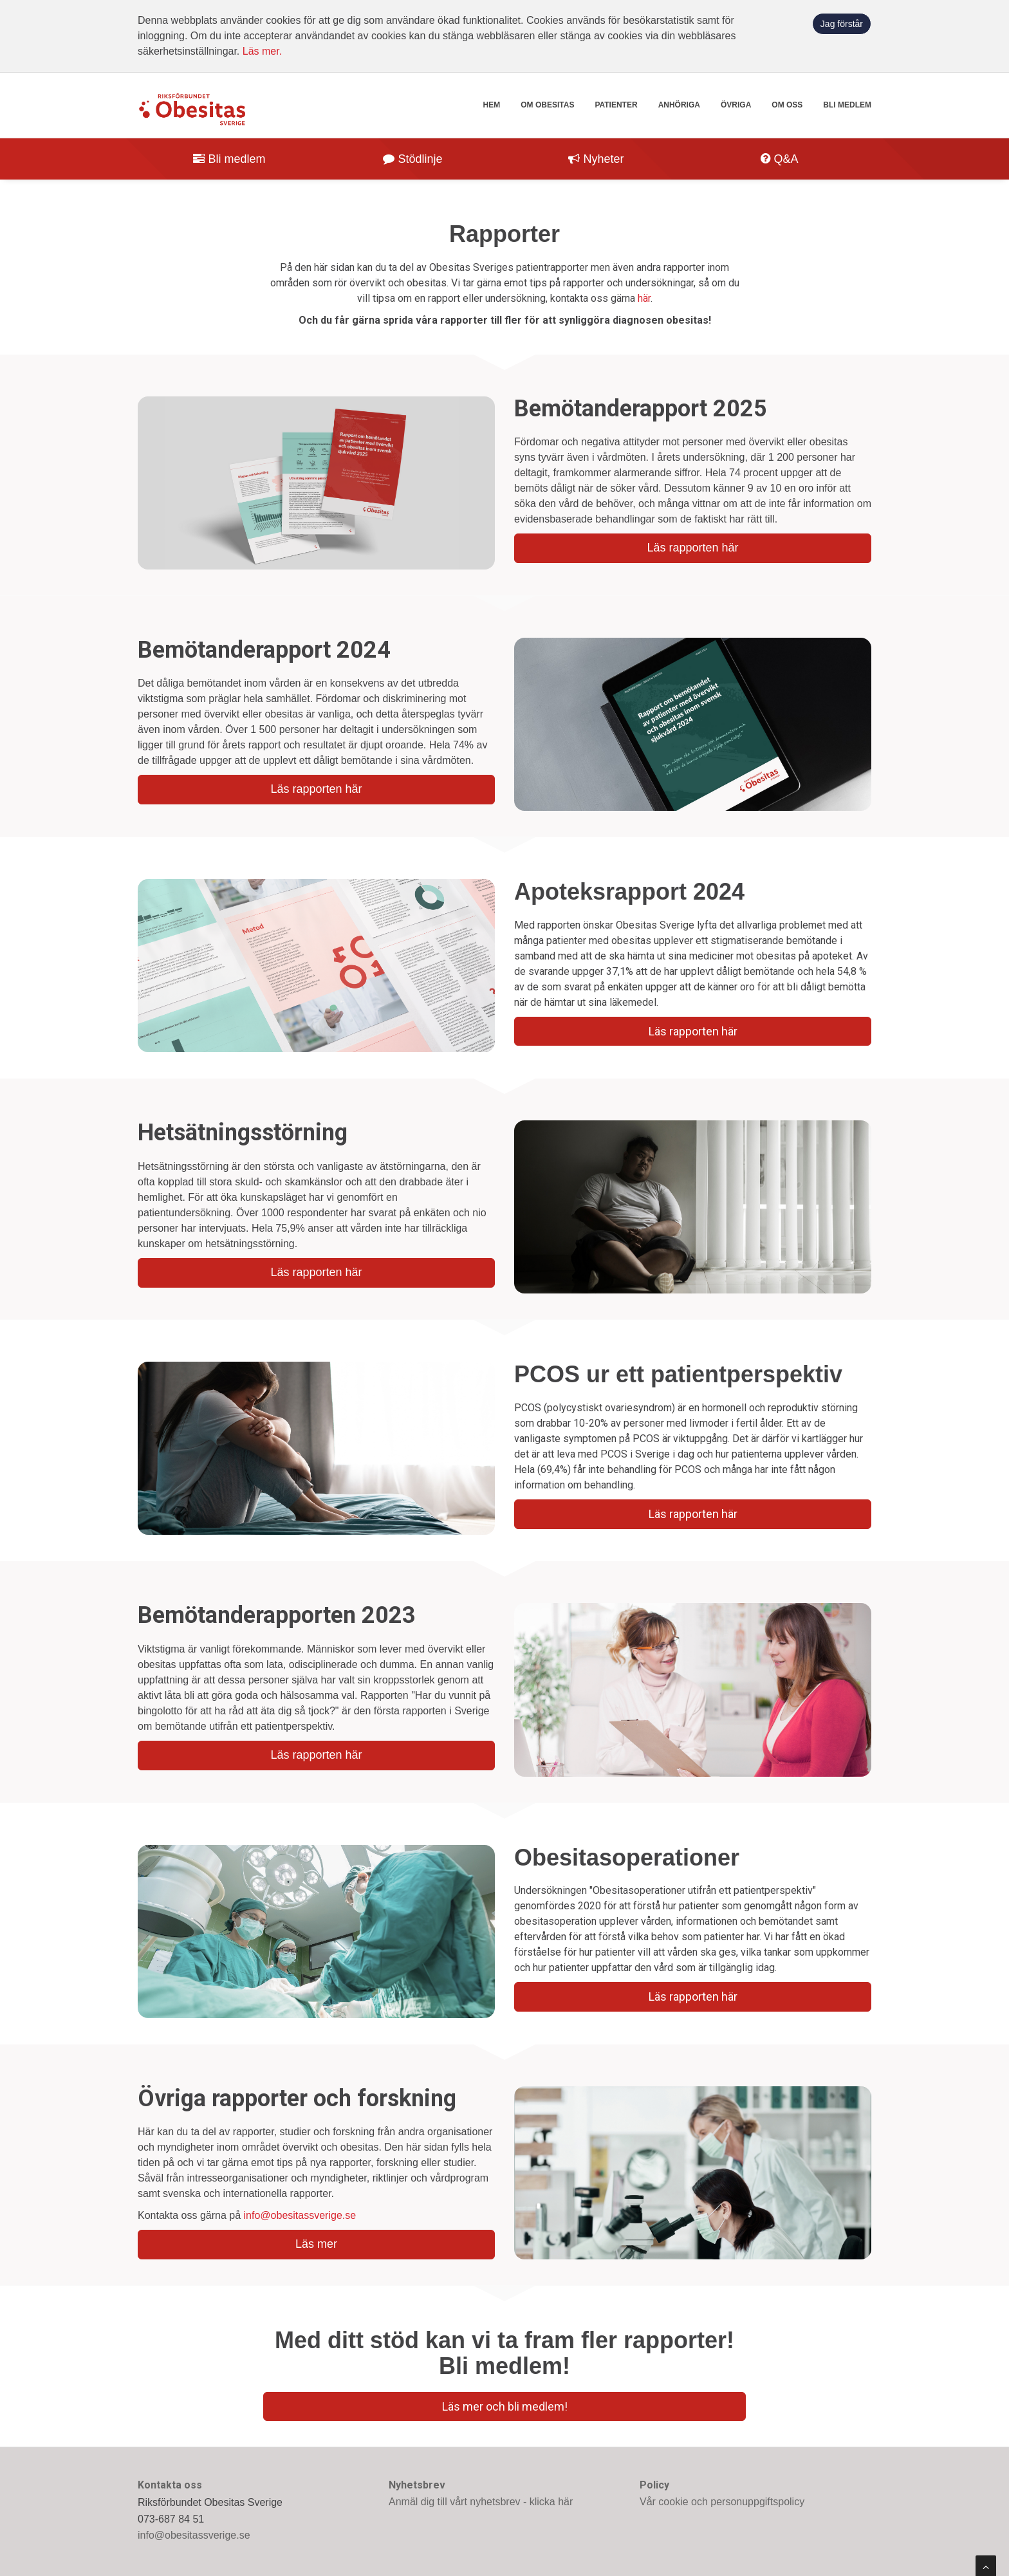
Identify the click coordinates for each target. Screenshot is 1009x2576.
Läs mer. (262, 51)
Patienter (616, 104)
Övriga (736, 104)
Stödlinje (412, 159)
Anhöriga (679, 104)
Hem (492, 104)
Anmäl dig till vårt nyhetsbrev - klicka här (481, 2501)
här (644, 298)
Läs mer (316, 2244)
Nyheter (596, 159)
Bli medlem (847, 104)
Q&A (779, 159)
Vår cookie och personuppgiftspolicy (722, 2501)
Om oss (787, 104)
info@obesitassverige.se (300, 2215)
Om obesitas (547, 104)
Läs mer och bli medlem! (505, 2406)
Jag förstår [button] (841, 24)
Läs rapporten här (692, 547)
